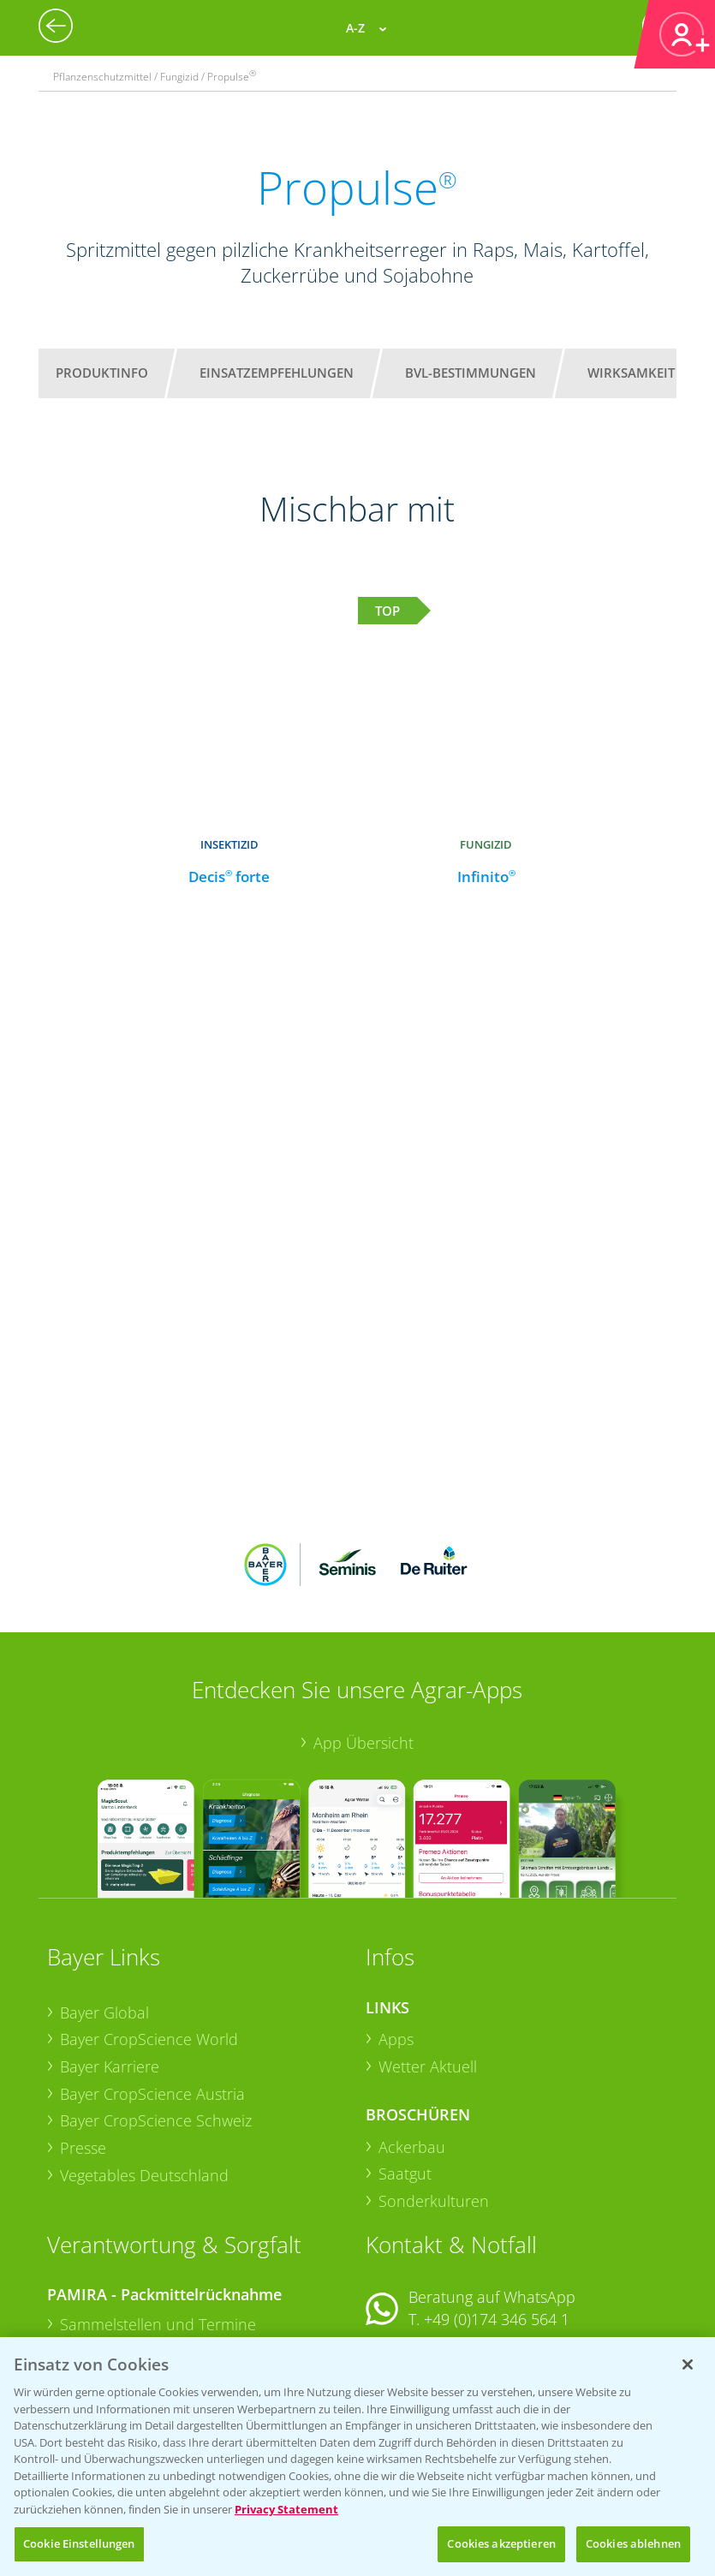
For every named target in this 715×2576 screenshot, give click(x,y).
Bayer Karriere (109, 1954)
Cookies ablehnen (633, 2543)
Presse (83, 2035)
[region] (357, 2456)
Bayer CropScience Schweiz (156, 2008)
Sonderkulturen (433, 2088)
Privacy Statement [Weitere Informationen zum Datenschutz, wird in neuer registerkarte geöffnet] (286, 2509)
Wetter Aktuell (427, 1954)
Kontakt (416, 2252)
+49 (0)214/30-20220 (495, 2327)
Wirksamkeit (631, 372)
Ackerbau (411, 2034)
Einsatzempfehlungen (277, 372)
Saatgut (405, 2061)
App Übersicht (363, 1630)
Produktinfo (102, 372)
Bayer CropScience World (149, 1927)
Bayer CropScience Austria (152, 1981)
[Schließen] (687, 2364)
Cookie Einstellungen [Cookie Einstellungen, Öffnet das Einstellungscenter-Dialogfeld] (79, 2543)
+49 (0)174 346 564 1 (496, 2207)
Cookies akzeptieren (501, 2543)
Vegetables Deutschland (144, 2063)
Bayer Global (104, 1899)
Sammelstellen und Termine (158, 2212)
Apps (396, 1927)
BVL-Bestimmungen (470, 372)
